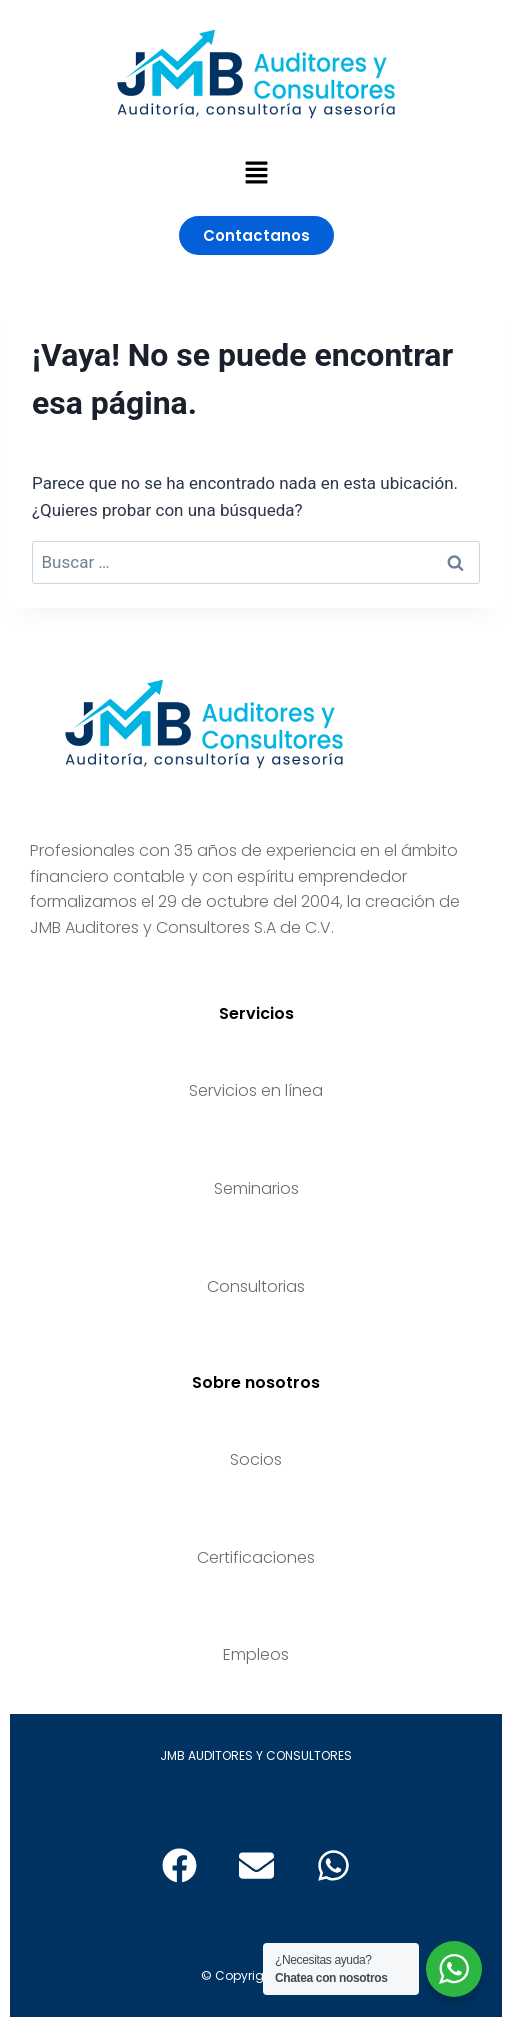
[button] (256, 174)
